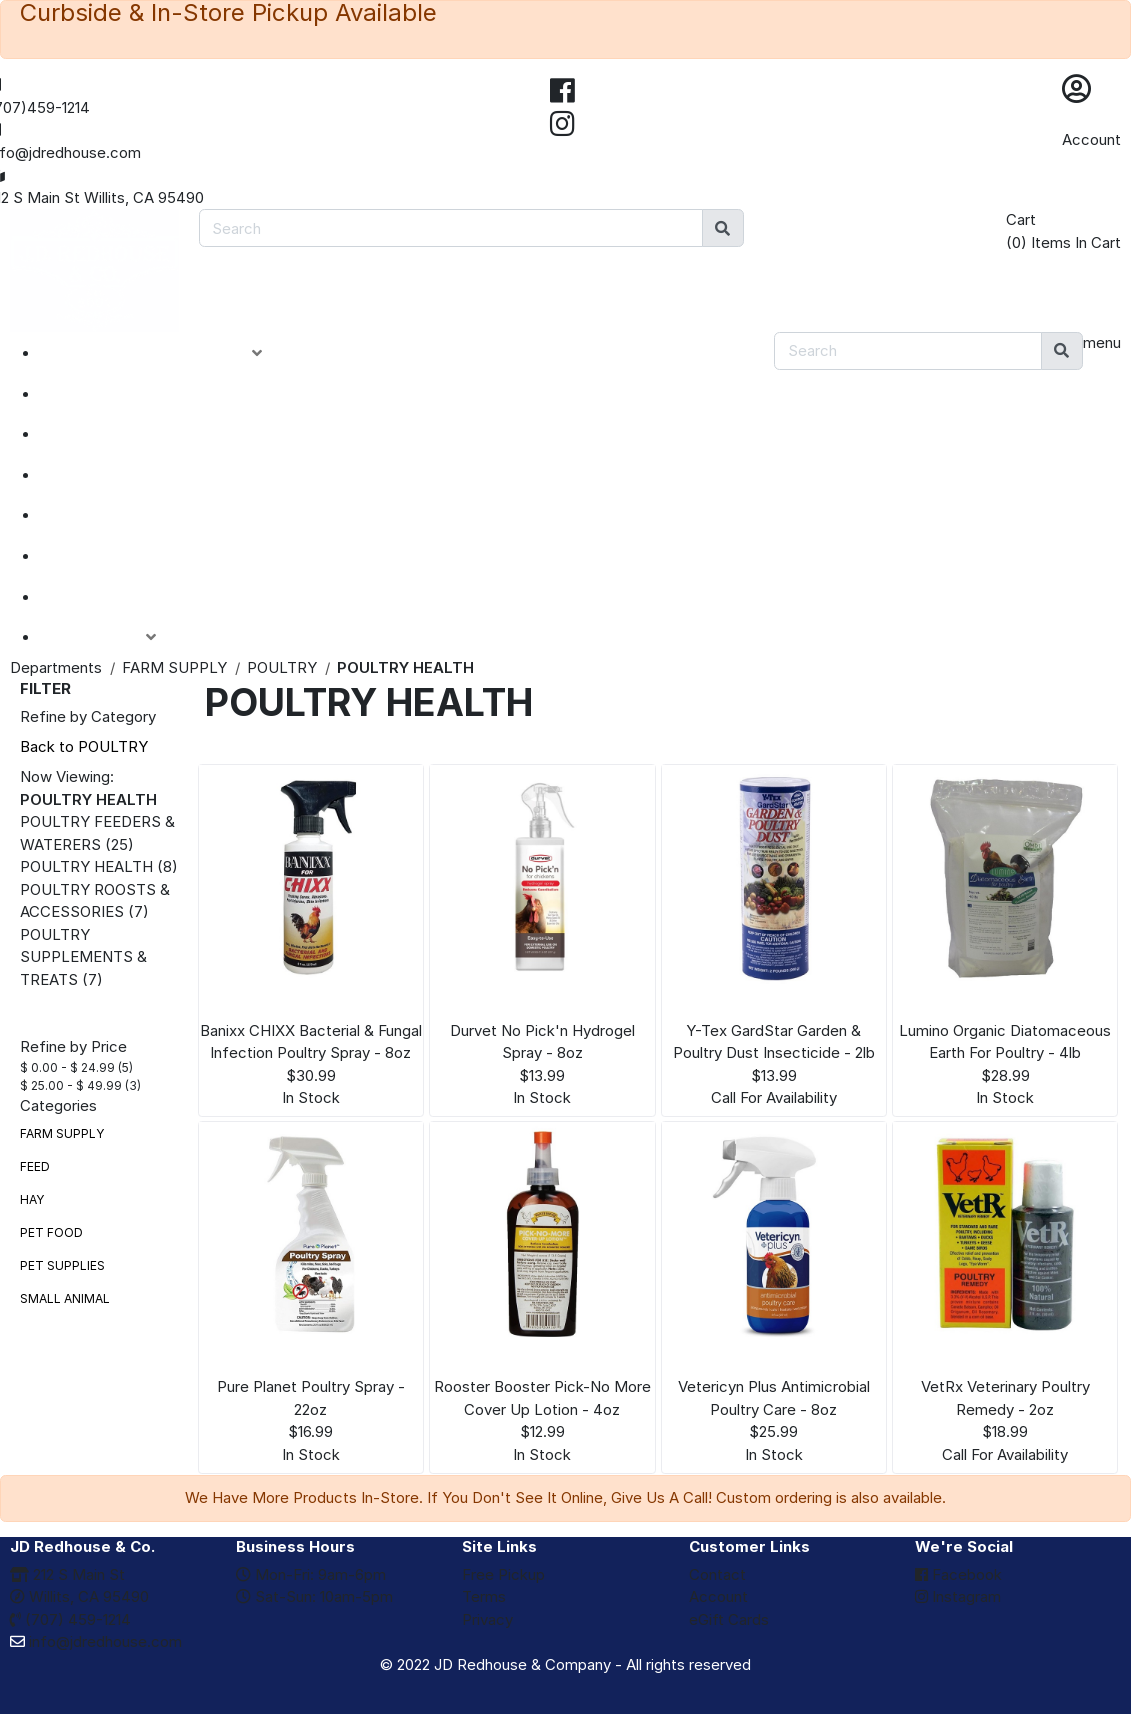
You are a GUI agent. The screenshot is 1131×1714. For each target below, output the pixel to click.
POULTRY (282, 667)
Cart (1021, 219)
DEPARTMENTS (124, 515)
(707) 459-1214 (70, 1619)
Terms (484, 1596)
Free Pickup (503, 1574)
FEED (35, 1166)
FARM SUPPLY (174, 667)
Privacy (487, 1619)
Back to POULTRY (84, 746)
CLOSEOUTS (113, 475)
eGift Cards (729, 1619)
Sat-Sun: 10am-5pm (314, 1596)
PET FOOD (51, 1232)
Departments (56, 667)
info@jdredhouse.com (96, 1641)
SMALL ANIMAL (65, 1298)
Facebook (958, 1574)
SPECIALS (101, 434)
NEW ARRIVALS (123, 394)
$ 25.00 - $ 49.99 (71, 1085)
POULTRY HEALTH (86, 866)
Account (1091, 139)
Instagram (958, 1596)
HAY (32, 1199)
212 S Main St (67, 1574)
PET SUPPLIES (62, 1265)
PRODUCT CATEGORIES (166, 353)
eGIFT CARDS (116, 597)
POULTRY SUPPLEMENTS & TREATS (83, 957)
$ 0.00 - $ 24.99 (67, 1067)
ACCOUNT (113, 637)
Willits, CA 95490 (79, 1596)
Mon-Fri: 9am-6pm (311, 1574)
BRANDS (96, 556)
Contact (717, 1574)
